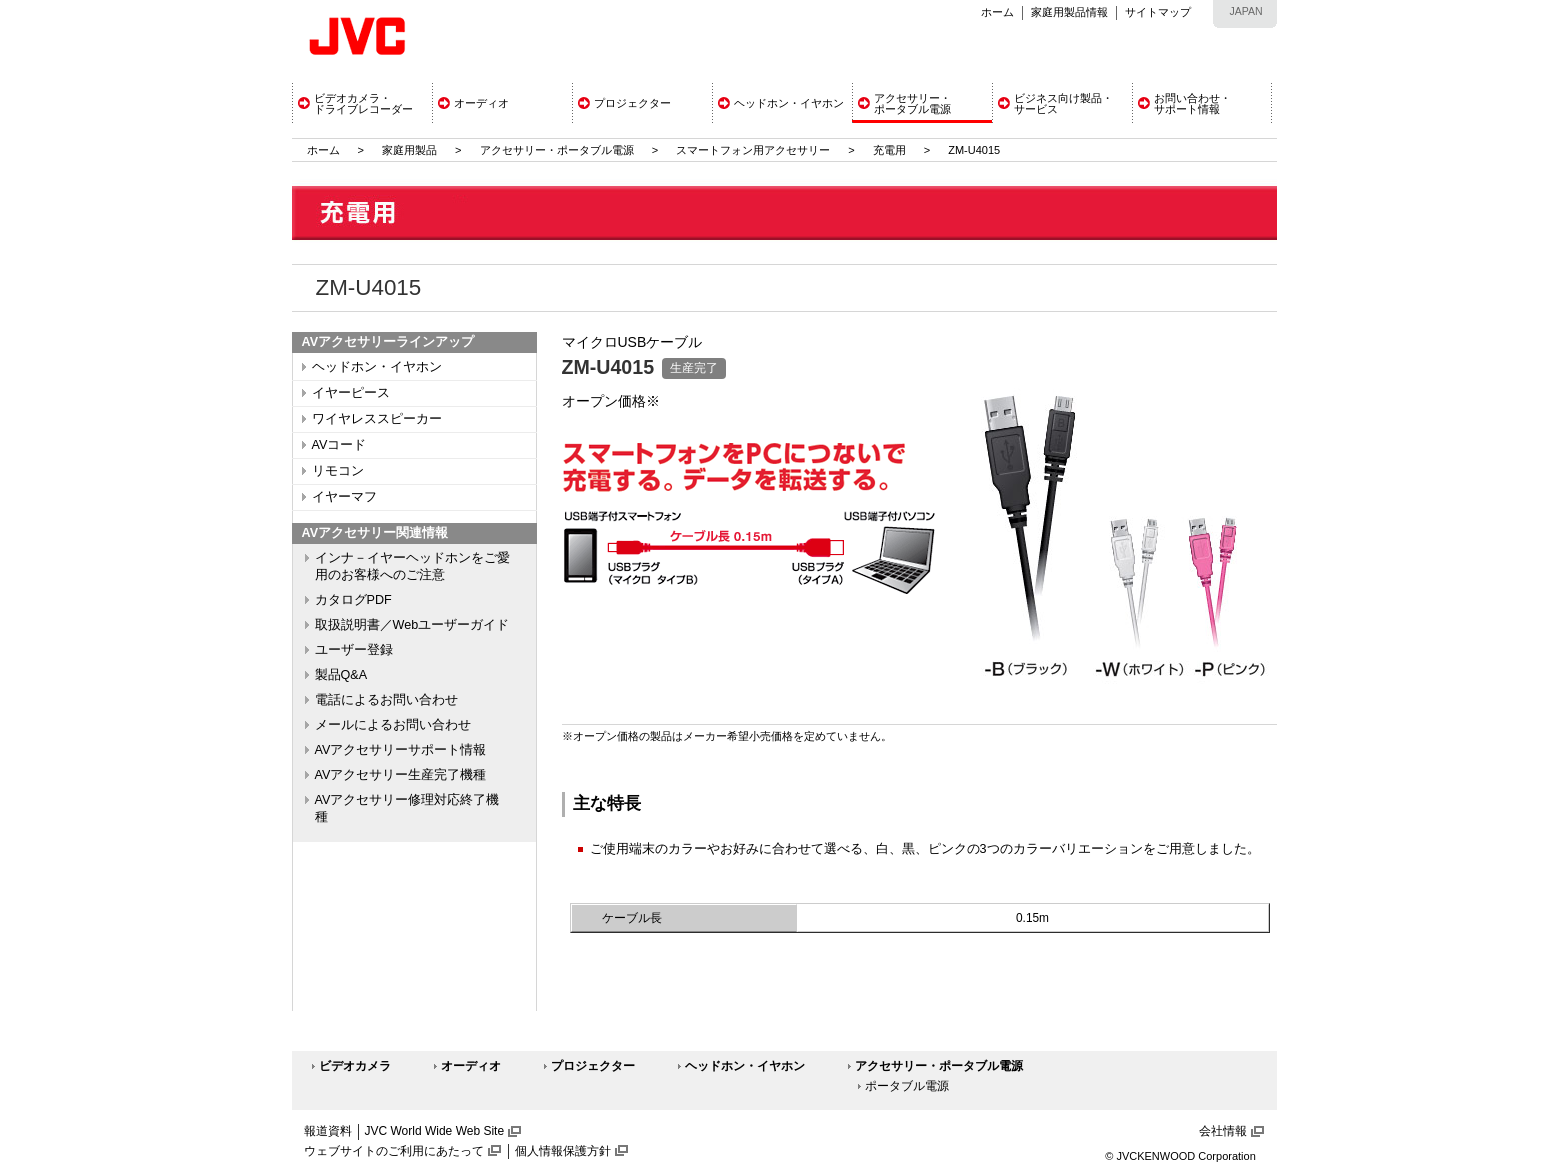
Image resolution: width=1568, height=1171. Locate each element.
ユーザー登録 (354, 650)
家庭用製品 (409, 150)
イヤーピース (351, 393)
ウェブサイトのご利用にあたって (394, 1151)
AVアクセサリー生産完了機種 (401, 775)
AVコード (339, 445)
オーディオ (471, 1066)
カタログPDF (353, 600)
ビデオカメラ (355, 1066)
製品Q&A (341, 675)
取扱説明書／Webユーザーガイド (412, 625)
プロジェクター (593, 1066)
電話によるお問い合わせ (386, 700)
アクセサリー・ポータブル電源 (557, 150)
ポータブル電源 (907, 1086)
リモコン (338, 471)
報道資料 (328, 1131)
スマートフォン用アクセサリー (753, 150)
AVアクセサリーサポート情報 (401, 750)
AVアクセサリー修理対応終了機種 (407, 808)
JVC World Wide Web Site (435, 1131)
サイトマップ (1158, 12)
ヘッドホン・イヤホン (377, 367)
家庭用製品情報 (1069, 12)
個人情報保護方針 (563, 1151)
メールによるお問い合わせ (393, 725)
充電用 (889, 150)
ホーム (997, 12)
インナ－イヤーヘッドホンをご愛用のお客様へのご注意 (412, 566)
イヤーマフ (344, 497)
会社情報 (1223, 1131)
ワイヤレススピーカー (377, 419)
